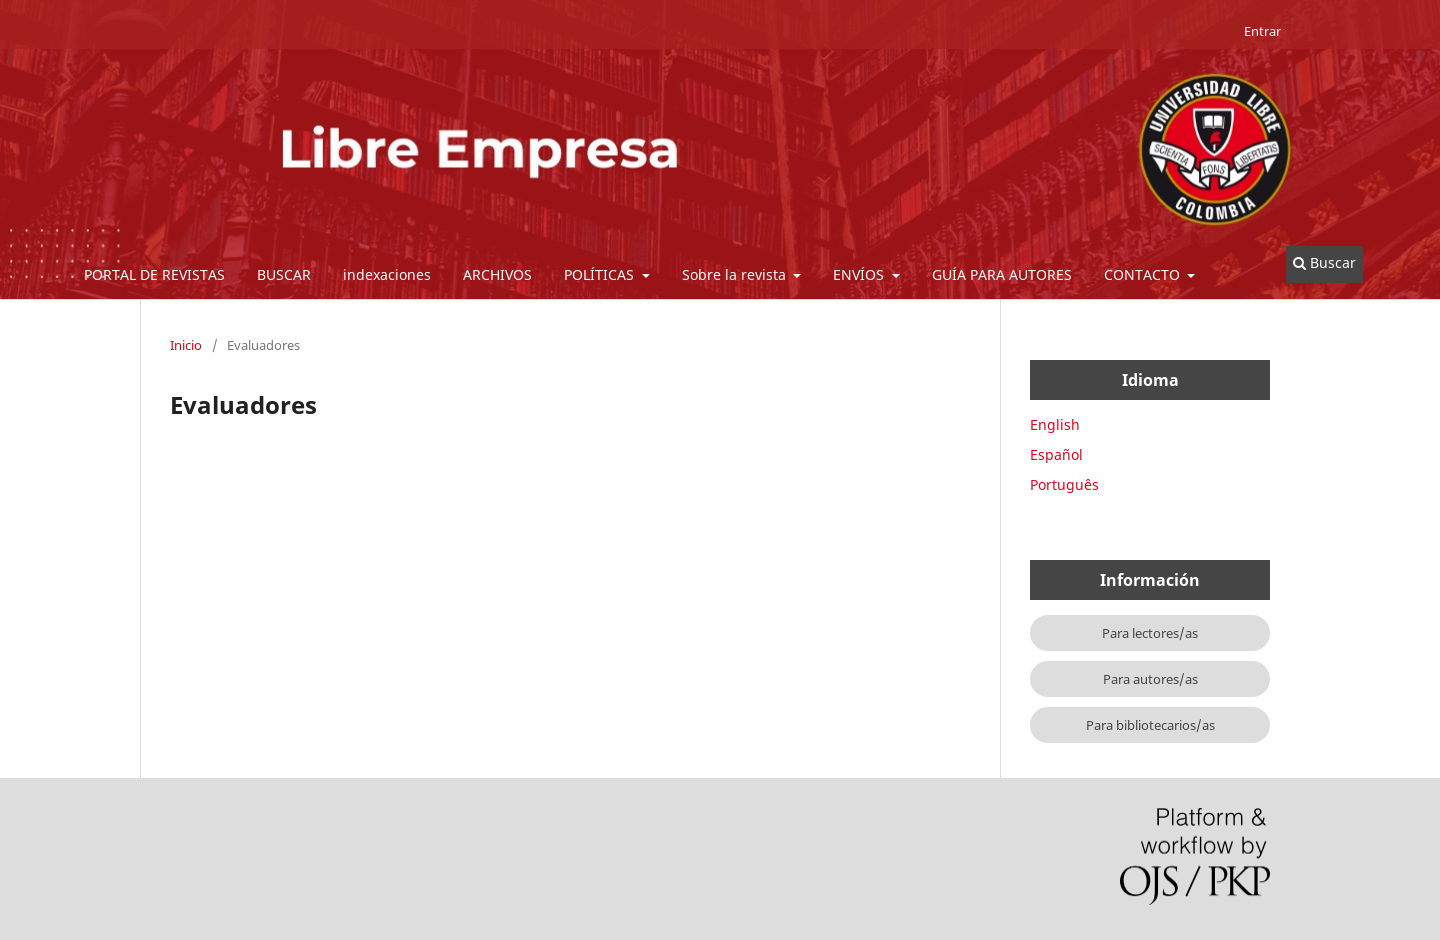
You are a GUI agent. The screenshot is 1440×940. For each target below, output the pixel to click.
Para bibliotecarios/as (1150, 725)
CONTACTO (1144, 274)
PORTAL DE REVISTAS (154, 274)
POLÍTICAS (601, 274)
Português (1064, 484)
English (1055, 424)
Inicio (186, 345)
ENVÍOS (860, 274)
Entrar (1262, 31)
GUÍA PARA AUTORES (1002, 274)
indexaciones (387, 274)
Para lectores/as (1150, 633)
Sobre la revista (736, 274)
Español (1056, 454)
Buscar (1324, 262)
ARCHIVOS (497, 274)
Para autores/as (1150, 679)
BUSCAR (284, 274)
